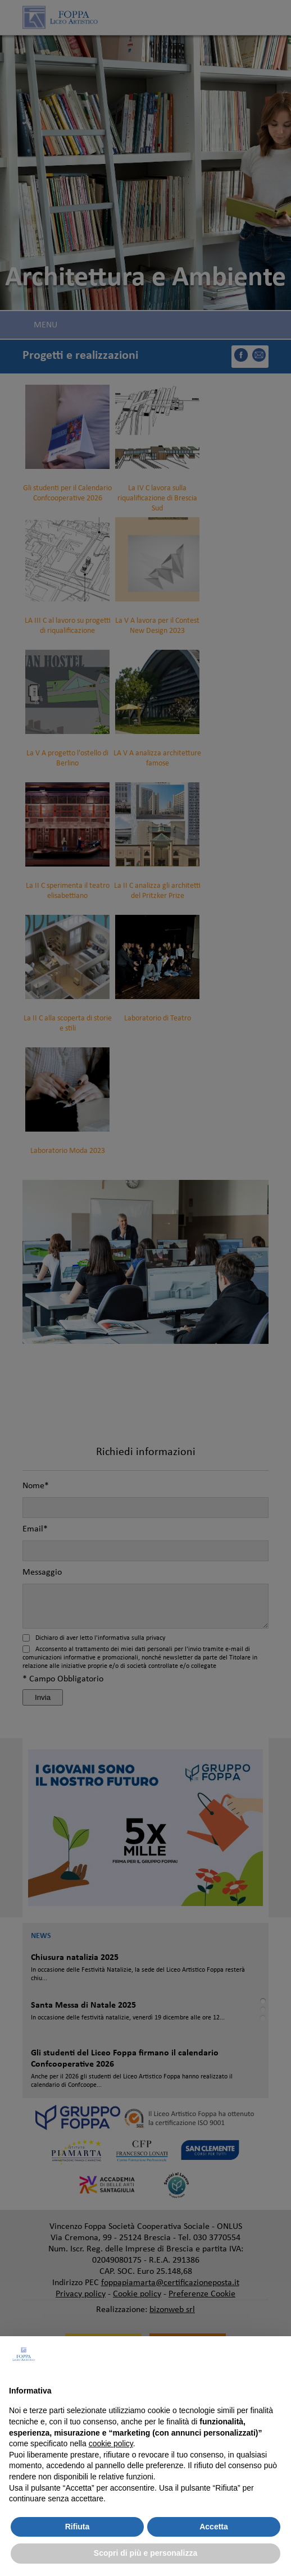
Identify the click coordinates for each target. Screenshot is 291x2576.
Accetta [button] (213, 2526)
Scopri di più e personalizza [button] (145, 2552)
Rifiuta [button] (77, 2526)
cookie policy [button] (111, 2443)
